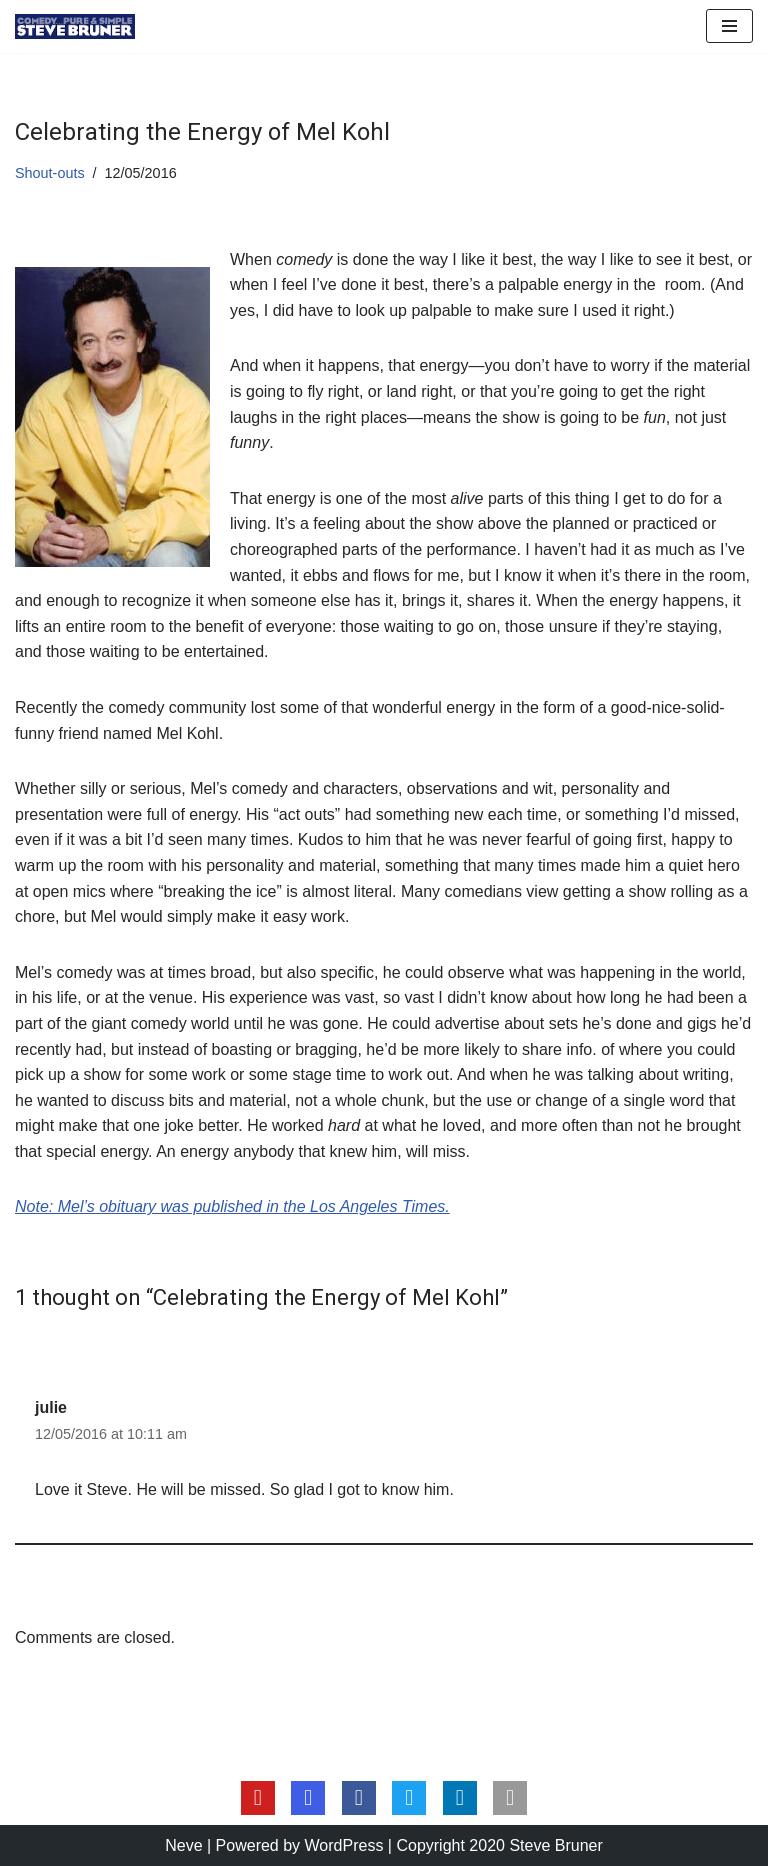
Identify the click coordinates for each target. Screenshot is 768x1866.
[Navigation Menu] (729, 26)
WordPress (344, 1845)
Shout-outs (50, 173)
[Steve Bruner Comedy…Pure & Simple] (75, 26)
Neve (183, 1845)
